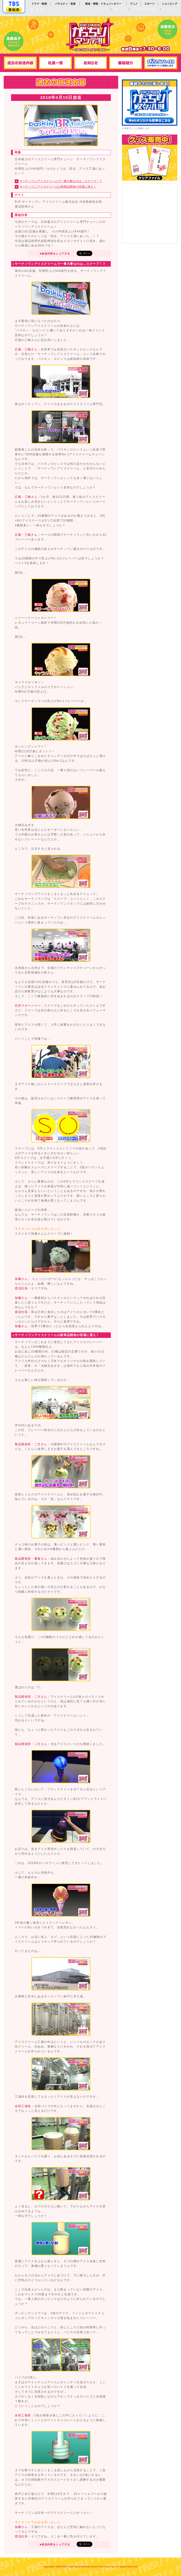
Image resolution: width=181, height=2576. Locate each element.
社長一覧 (55, 63)
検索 (40, 9)
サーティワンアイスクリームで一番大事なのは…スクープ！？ (60, 181)
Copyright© (49, 2566)
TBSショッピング (149, 158)
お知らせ (90, 63)
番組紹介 (125, 63)
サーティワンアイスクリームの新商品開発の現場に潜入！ (57, 186)
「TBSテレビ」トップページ (14, 3)
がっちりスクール (160, 63)
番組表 (14, 9)
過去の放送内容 (20, 63)
